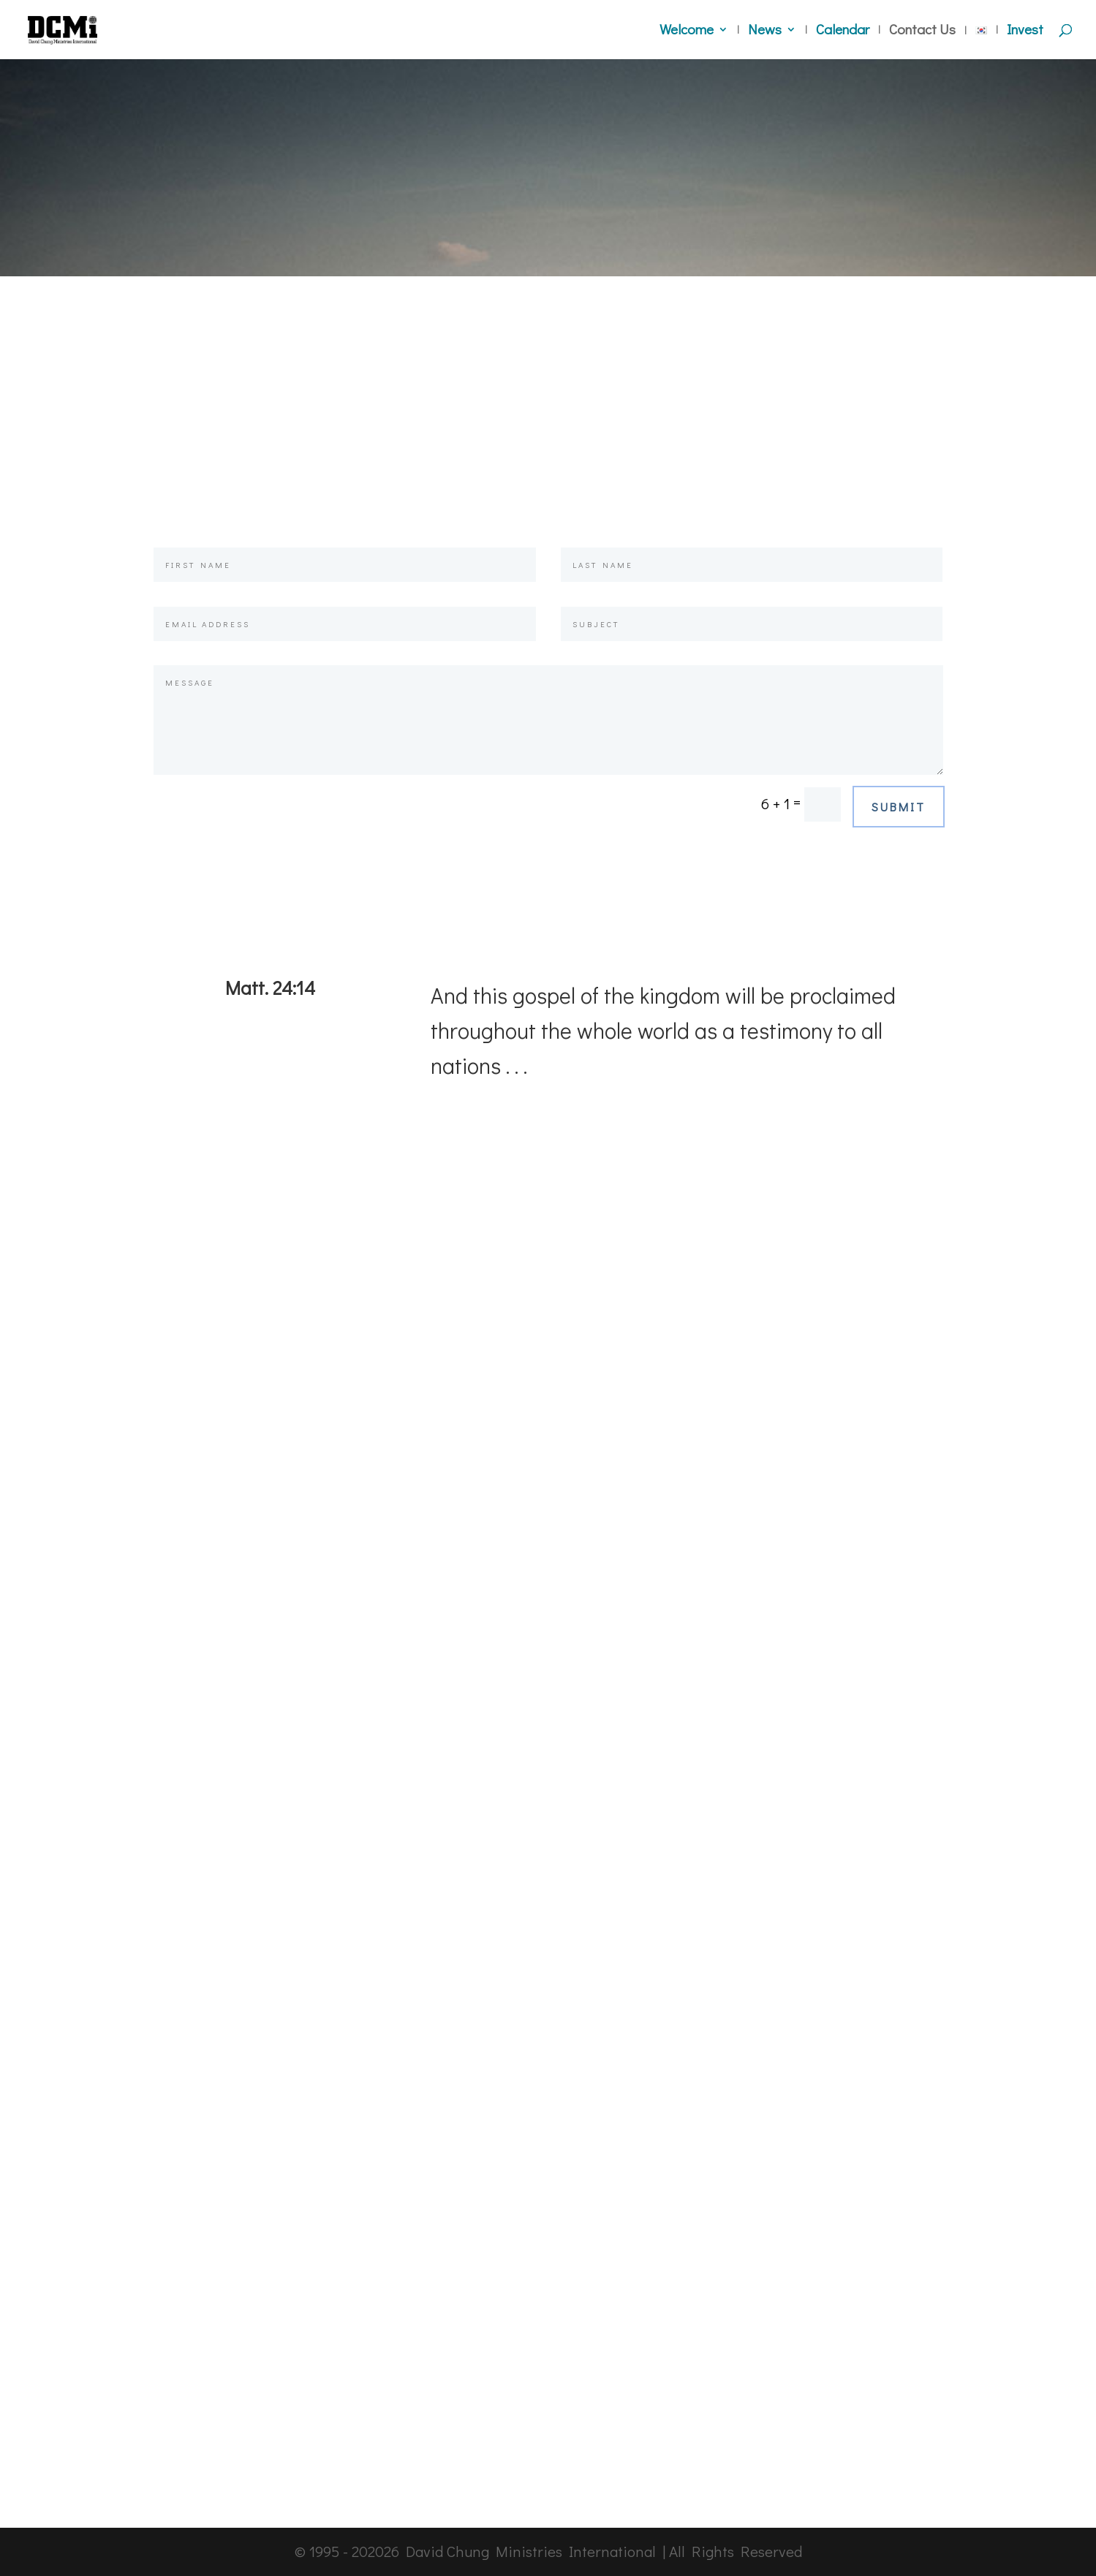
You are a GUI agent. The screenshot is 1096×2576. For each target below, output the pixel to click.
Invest (1025, 31)
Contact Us (922, 31)
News (765, 31)
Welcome (687, 31)
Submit (899, 806)
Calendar (842, 31)
